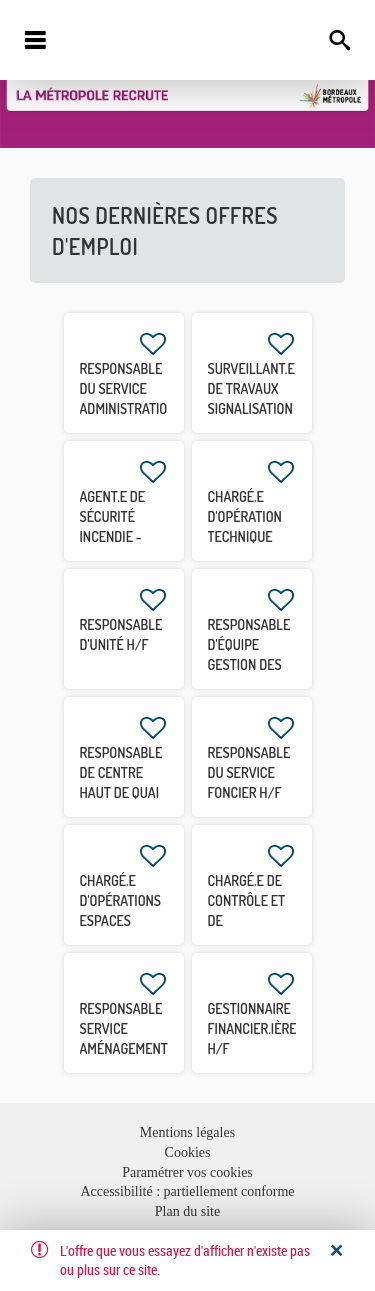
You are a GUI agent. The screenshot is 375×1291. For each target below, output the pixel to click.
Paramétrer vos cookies (187, 1172)
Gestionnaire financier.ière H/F (252, 1028)
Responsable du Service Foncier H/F (249, 772)
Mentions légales (187, 1132)
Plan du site (187, 1211)
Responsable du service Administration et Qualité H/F (128, 408)
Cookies (188, 1152)
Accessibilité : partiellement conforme (187, 1191)
